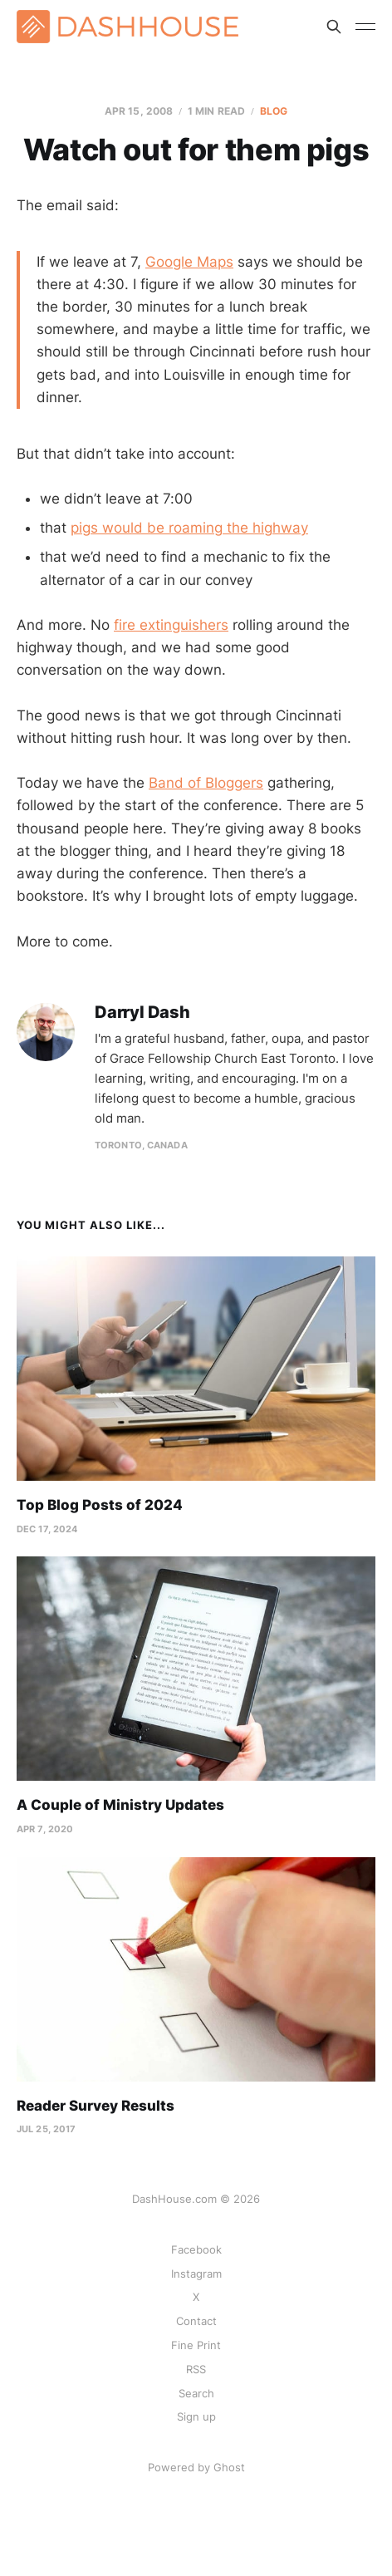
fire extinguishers (171, 625)
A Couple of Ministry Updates (120, 1805)
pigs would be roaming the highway (189, 527)
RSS (196, 2369)
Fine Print (196, 2345)
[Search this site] (333, 26)
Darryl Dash (142, 1012)
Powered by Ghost (196, 2467)
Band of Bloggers (206, 782)
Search (196, 2393)
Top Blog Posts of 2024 (100, 1505)
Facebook (196, 2249)
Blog (273, 111)
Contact (196, 2321)
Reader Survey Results (95, 2105)
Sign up (196, 2416)
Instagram (196, 2273)
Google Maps (189, 261)
